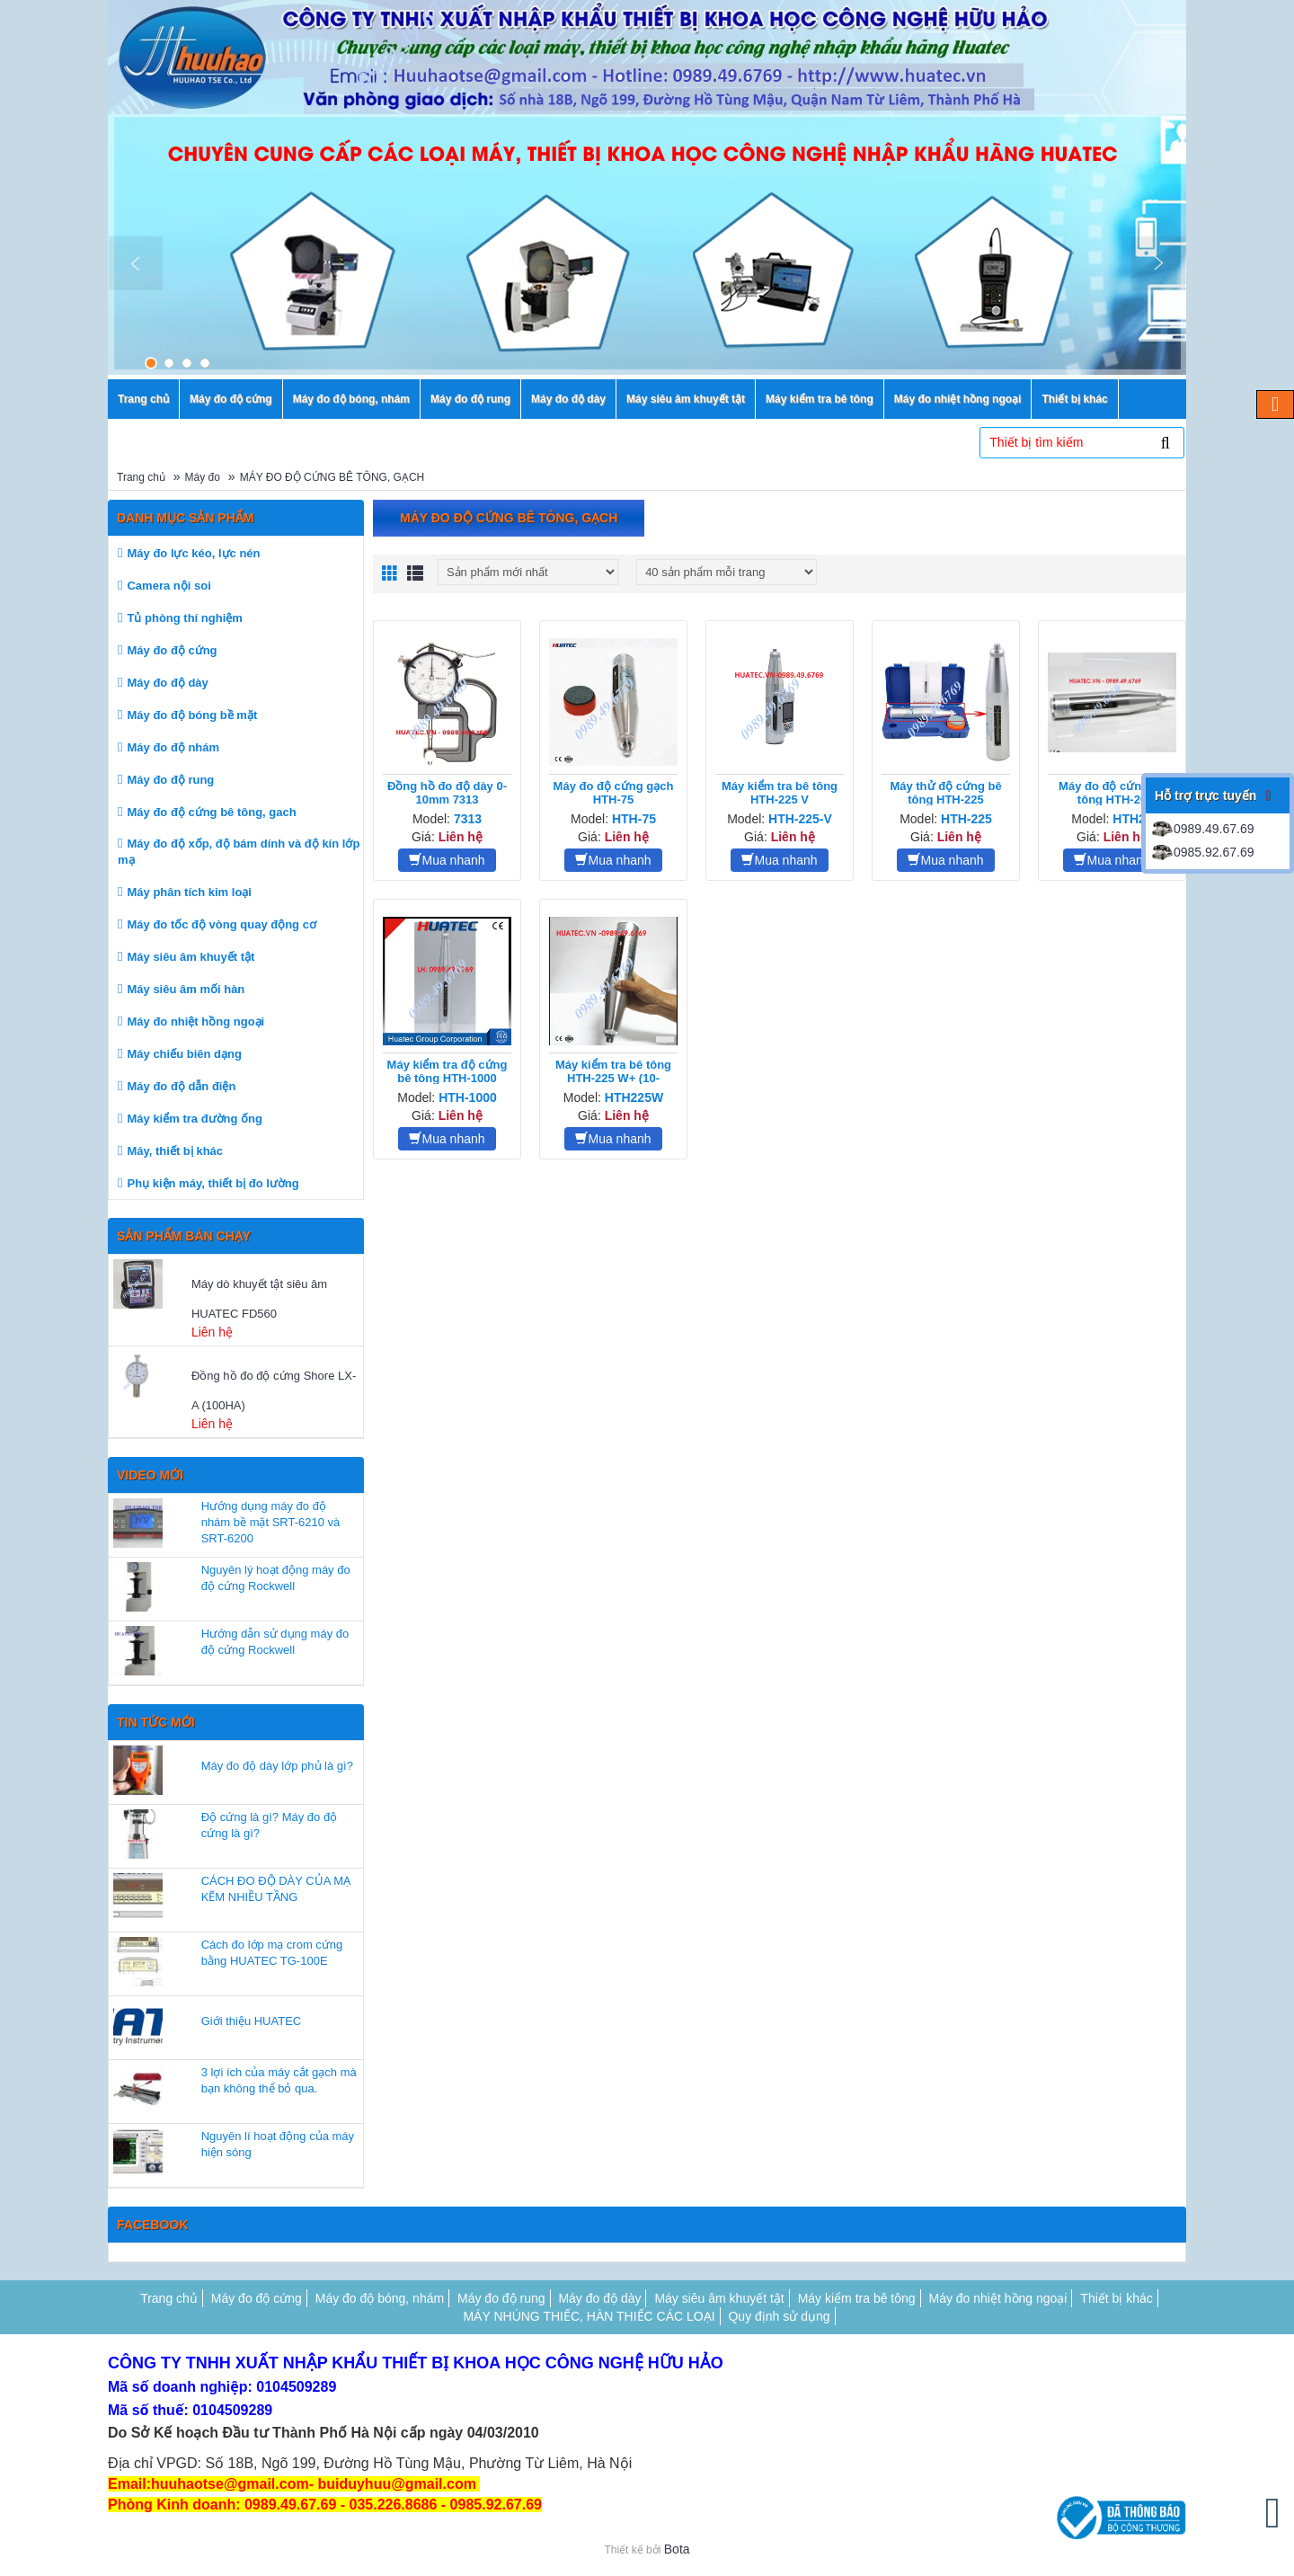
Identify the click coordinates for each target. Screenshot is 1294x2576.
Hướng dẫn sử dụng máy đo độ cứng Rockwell (275, 1642)
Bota (677, 2549)
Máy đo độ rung (170, 779)
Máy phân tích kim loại (189, 892)
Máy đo (202, 477)
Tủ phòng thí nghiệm (184, 618)
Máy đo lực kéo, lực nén (193, 553)
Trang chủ (141, 477)
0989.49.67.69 (1202, 829)
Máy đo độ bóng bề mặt (192, 715)
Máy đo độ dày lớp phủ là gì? (277, 1765)
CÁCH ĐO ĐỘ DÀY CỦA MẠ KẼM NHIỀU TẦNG (275, 1889)
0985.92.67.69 (1202, 852)
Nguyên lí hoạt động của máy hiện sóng (277, 2144)
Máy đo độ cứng (172, 650)
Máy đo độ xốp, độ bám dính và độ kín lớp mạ (238, 851)
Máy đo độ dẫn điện (181, 1086)
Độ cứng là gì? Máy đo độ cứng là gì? (269, 1825)
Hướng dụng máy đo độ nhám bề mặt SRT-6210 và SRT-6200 (271, 1522)
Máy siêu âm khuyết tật (190, 957)
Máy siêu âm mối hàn (185, 989)
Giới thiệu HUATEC (251, 2021)
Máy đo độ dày (167, 682)
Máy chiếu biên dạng (184, 1054)
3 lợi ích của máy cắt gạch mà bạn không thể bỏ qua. (279, 2080)
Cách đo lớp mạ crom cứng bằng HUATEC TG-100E (272, 1953)
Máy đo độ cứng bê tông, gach (211, 812)
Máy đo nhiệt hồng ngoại (195, 1021)
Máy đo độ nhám (173, 747)
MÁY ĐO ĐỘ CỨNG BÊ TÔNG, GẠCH (332, 477)
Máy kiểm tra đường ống (194, 1118)
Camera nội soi (168, 585)
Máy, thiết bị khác (175, 1151)
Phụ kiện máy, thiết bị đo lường (212, 1183)
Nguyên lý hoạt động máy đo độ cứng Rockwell (275, 1578)
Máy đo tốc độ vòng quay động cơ (221, 924)
